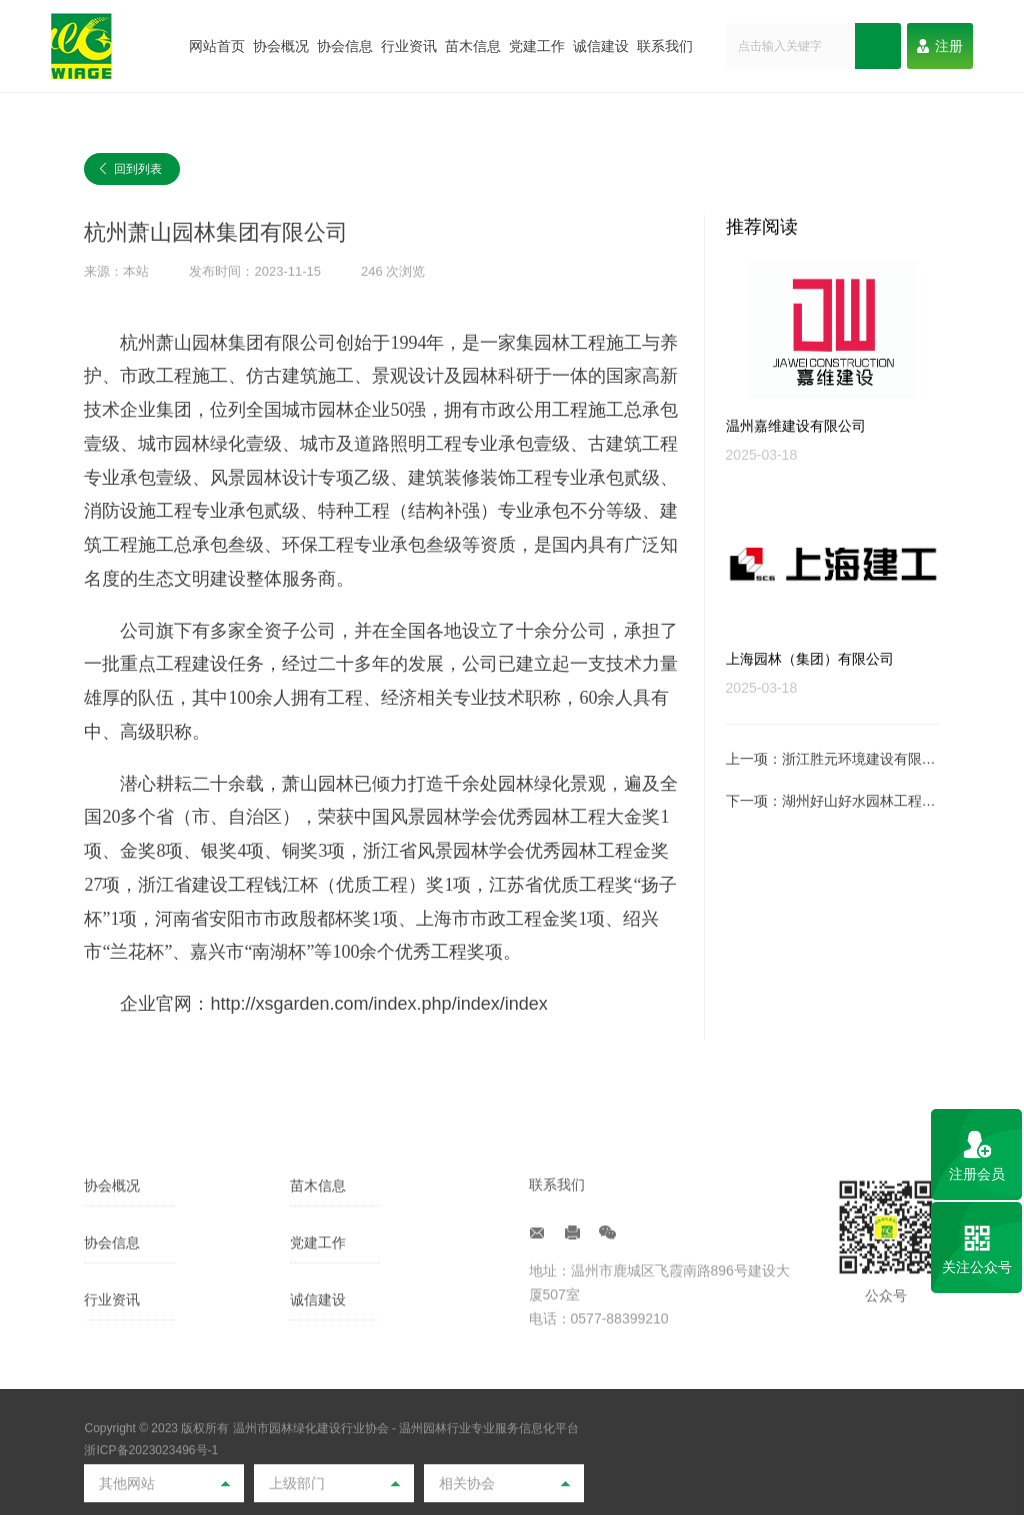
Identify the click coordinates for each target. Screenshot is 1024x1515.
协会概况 (281, 46)
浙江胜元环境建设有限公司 (866, 792)
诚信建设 (601, 46)
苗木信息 (473, 46)
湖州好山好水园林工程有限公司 (880, 834)
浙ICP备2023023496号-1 (150, 1502)
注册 (940, 46)
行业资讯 (409, 46)
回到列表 (130, 170)
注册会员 (977, 1174)
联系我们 (665, 46)
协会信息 (345, 46)
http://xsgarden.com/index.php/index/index (378, 1036)
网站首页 (217, 46)
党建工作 (537, 46)
